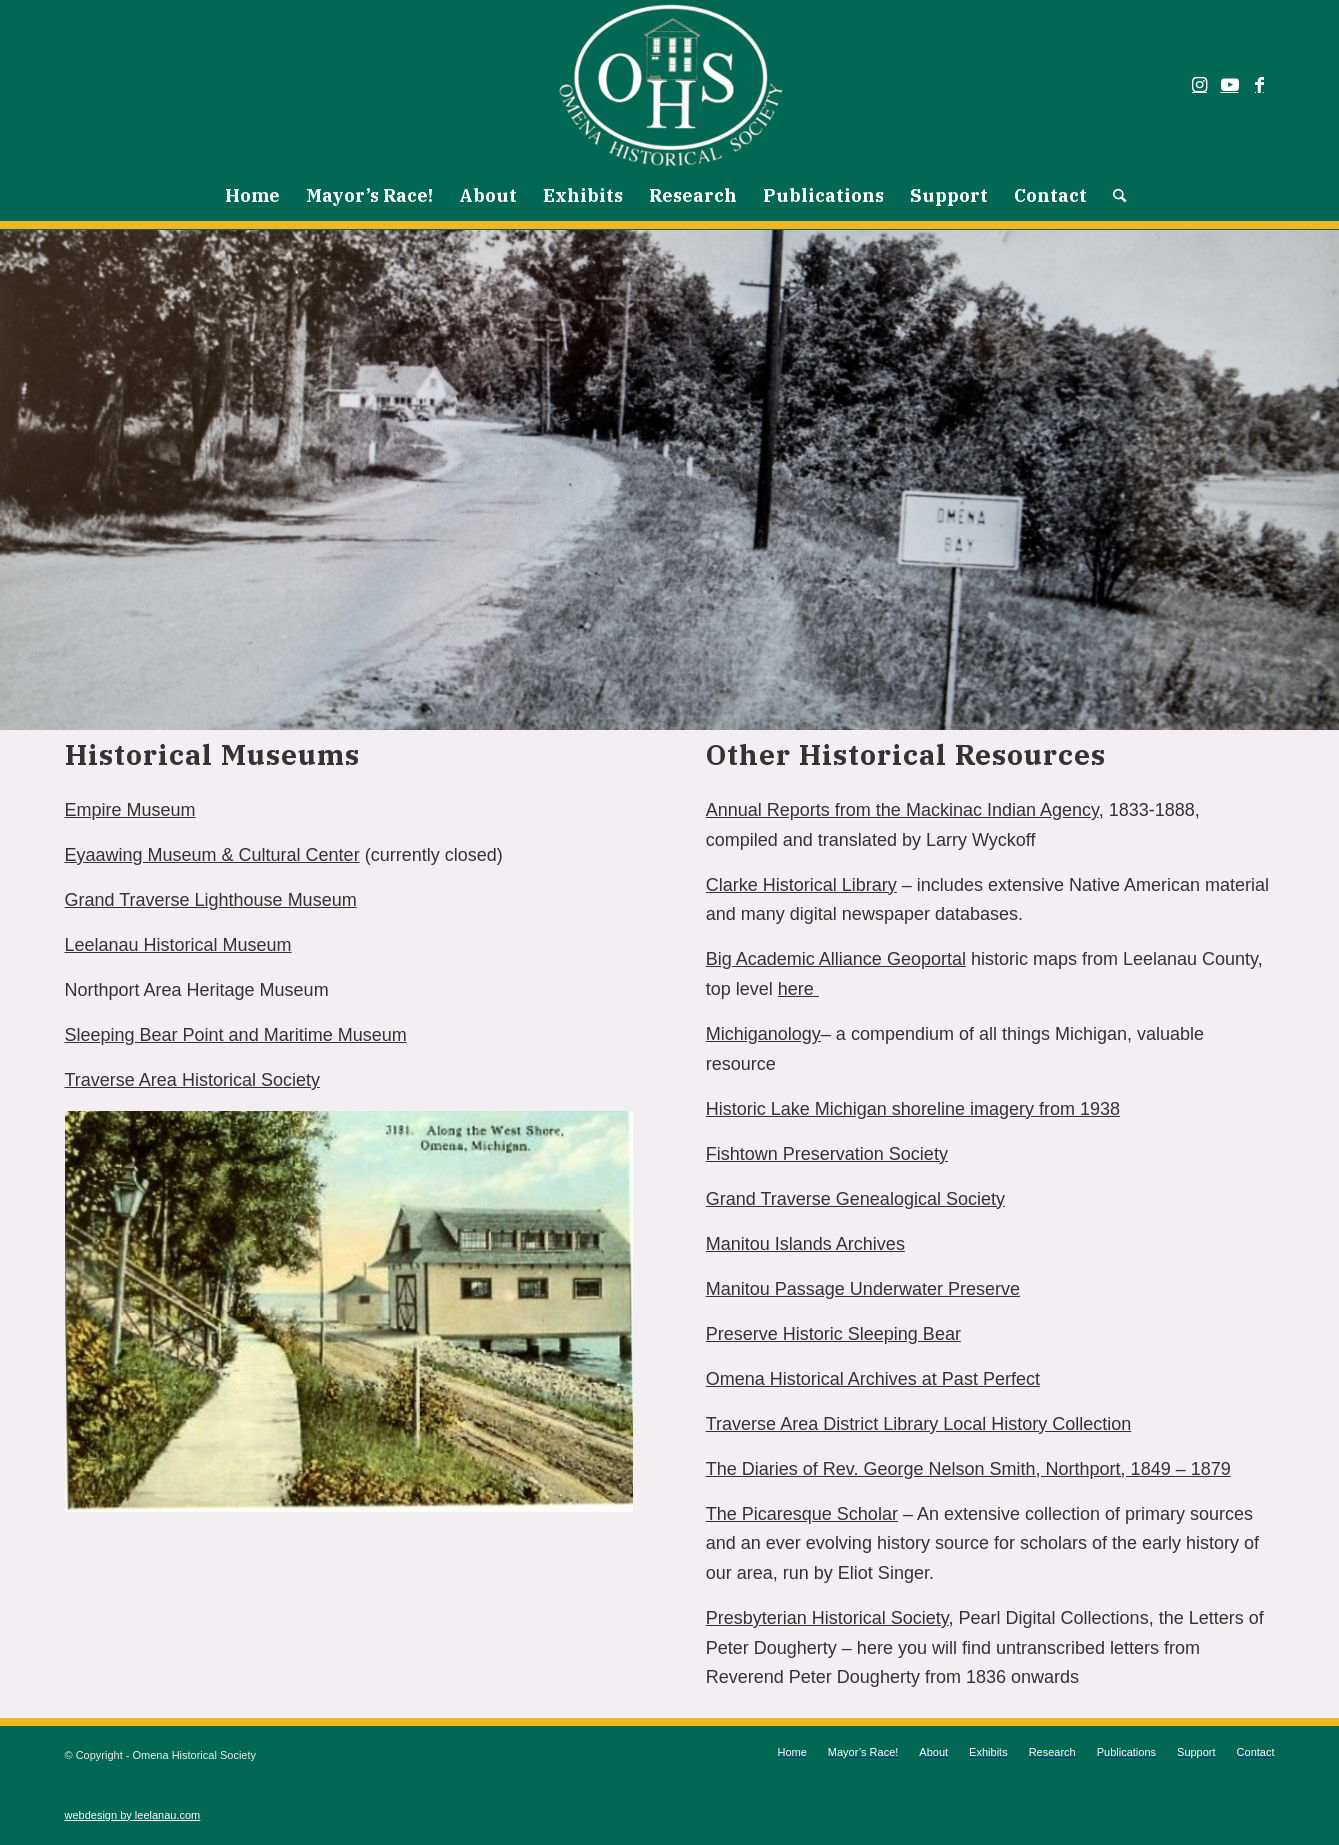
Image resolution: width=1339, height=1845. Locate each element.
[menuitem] (252, 196)
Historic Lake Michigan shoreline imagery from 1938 (913, 1109)
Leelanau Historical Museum (178, 945)
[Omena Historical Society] (669, 85)
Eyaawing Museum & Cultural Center (212, 855)
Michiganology (763, 1034)
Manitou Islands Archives (805, 1244)
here (798, 989)
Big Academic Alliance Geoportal (836, 959)
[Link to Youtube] (1230, 85)
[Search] (1113, 196)
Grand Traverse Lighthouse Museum (211, 900)
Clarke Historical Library (801, 885)
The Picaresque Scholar (802, 1514)
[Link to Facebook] (1260, 85)
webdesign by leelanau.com (133, 1815)
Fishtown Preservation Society (827, 1154)
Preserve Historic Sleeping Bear (833, 1334)
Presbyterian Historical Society (827, 1618)
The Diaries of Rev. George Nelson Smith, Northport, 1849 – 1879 (968, 1469)
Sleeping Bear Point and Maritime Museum (236, 1035)
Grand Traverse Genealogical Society (855, 1199)
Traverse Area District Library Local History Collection (918, 1424)
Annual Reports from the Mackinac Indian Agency (902, 810)
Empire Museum (130, 810)
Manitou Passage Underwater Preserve (863, 1289)
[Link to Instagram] (1200, 85)
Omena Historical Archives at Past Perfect (873, 1379)
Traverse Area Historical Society (192, 1080)
